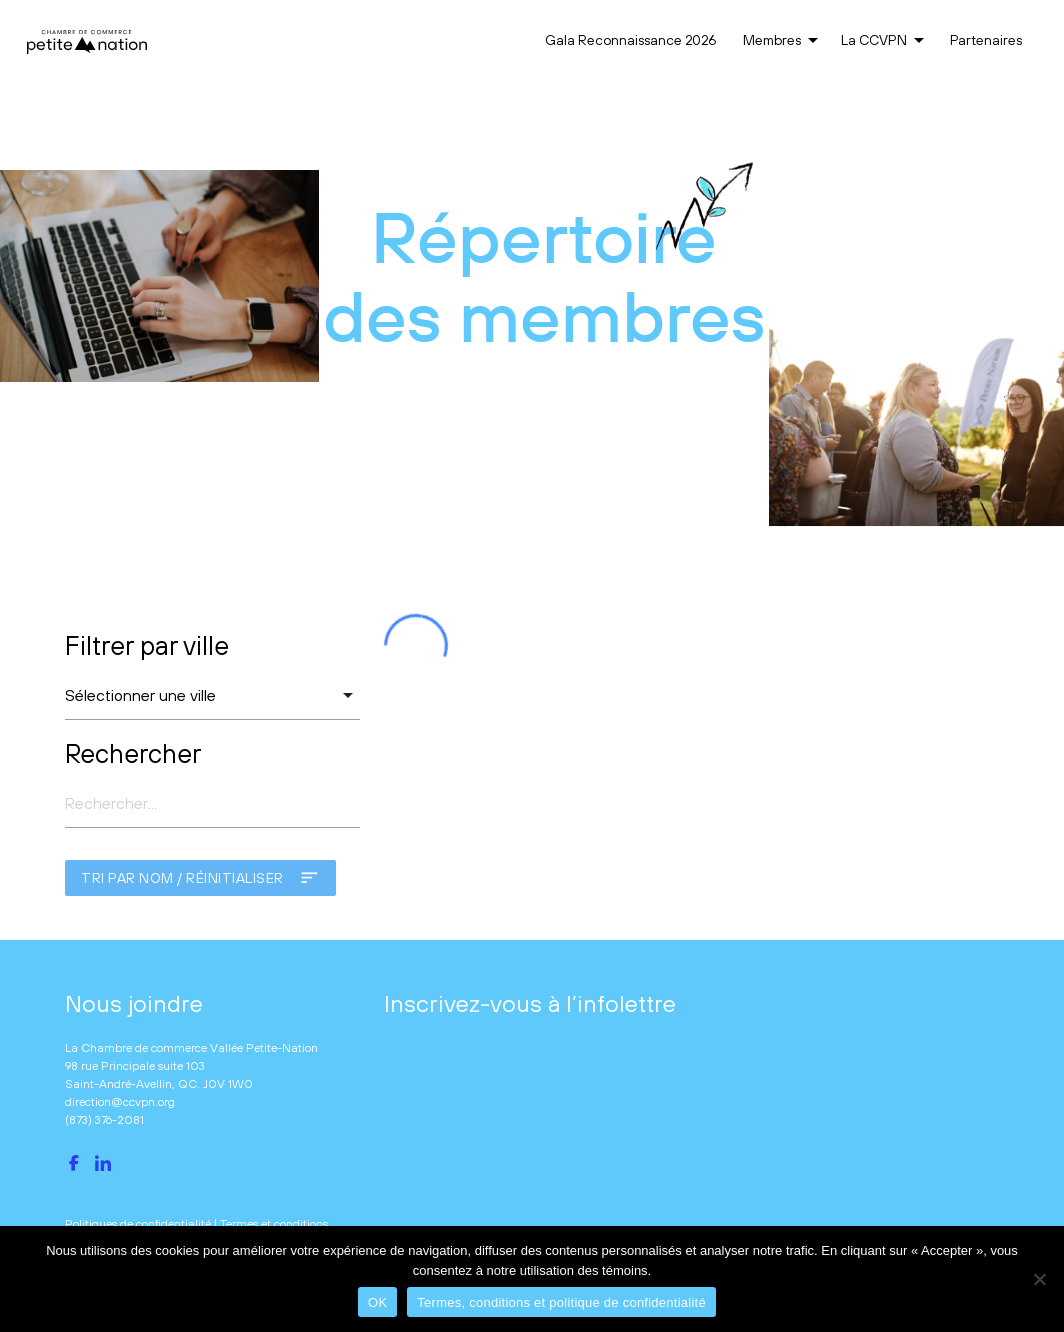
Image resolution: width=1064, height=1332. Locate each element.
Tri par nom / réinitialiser (200, 878)
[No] (1039, 1279)
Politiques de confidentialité (138, 1224)
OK (377, 1302)
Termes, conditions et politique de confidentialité (561, 1302)
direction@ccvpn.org (120, 1102)
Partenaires (986, 40)
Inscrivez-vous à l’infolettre (530, 1003)
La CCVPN (886, 40)
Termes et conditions (274, 1224)
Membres (784, 40)
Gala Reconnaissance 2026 (630, 40)
